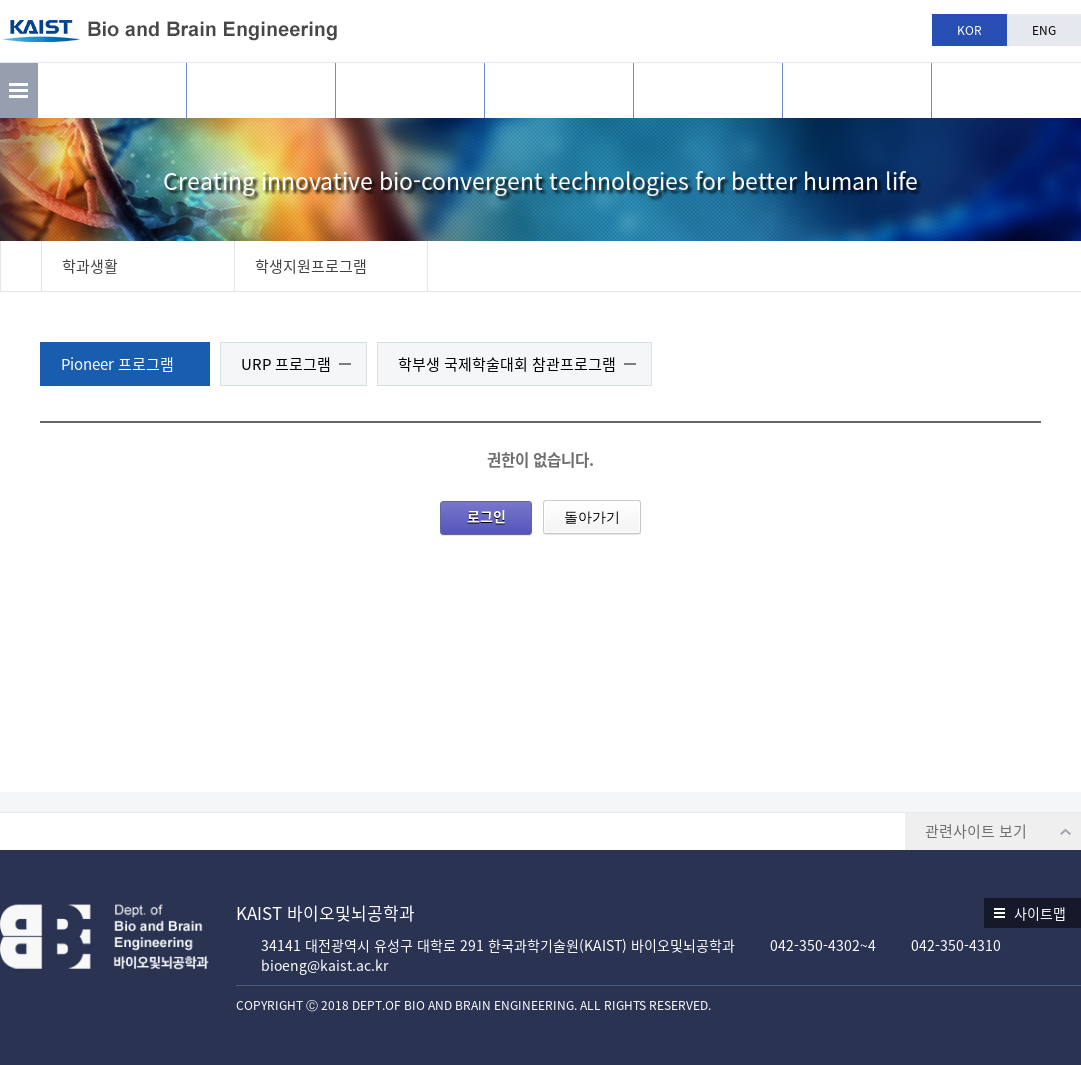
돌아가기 (592, 517)
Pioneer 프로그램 (117, 364)
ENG (1044, 30)
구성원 (410, 90)
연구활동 (261, 90)
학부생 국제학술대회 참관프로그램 (507, 364)
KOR (969, 30)
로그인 (486, 516)
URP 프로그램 (286, 364)
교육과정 (559, 90)
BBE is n (1006, 83)
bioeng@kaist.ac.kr (324, 965)
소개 (112, 90)
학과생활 (708, 90)
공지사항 (857, 90)
